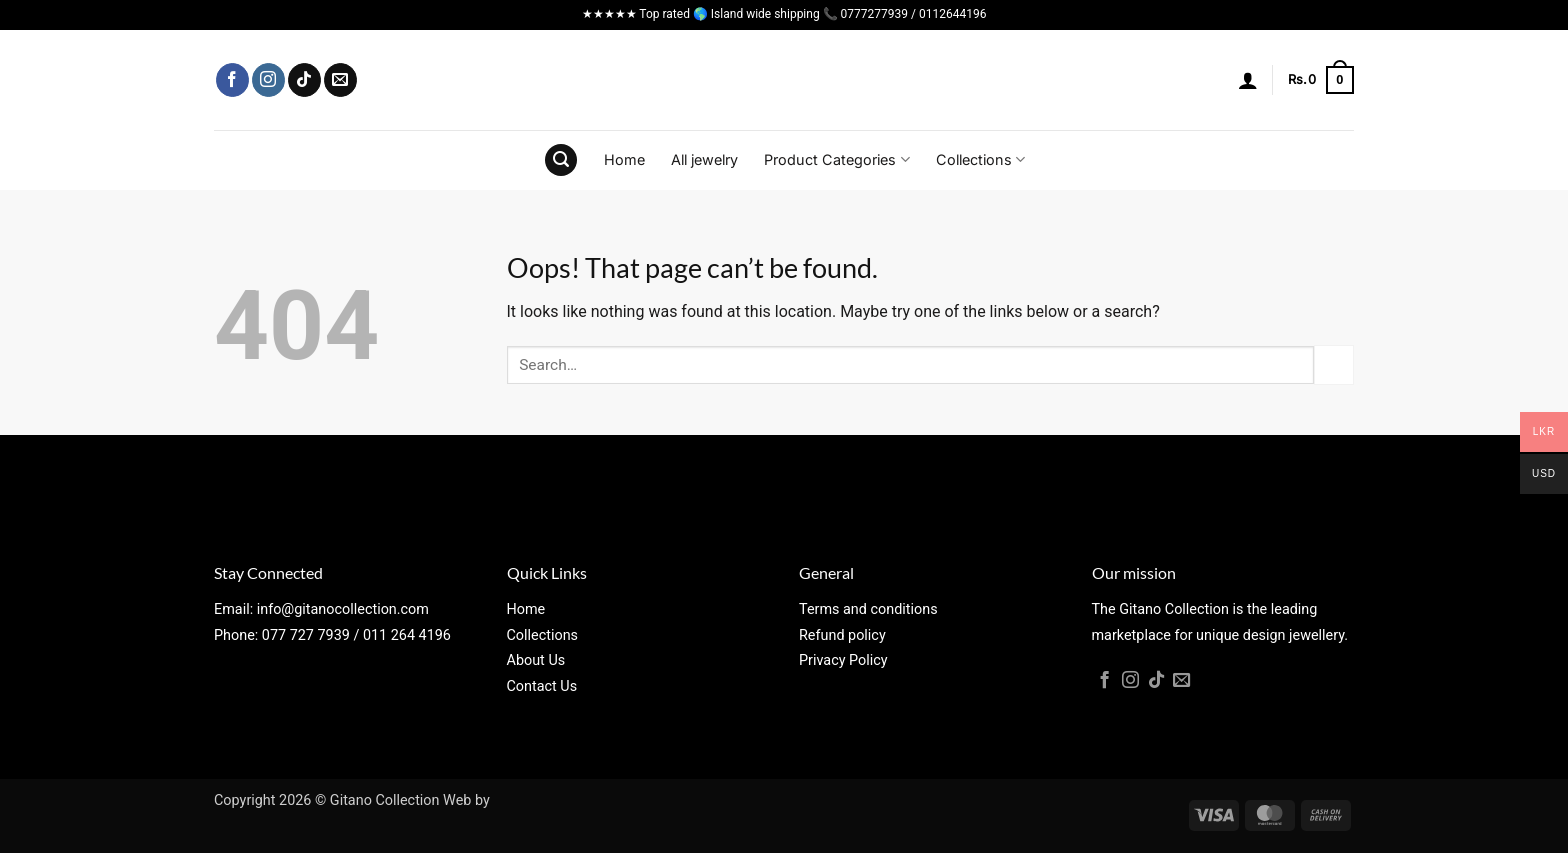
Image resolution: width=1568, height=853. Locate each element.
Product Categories (836, 159)
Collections (980, 159)
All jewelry (704, 159)
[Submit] (1334, 364)
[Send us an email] (340, 80)
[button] (1248, 80)
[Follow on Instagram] (268, 80)
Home (624, 159)
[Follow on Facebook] (232, 80)
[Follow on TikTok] (304, 80)
